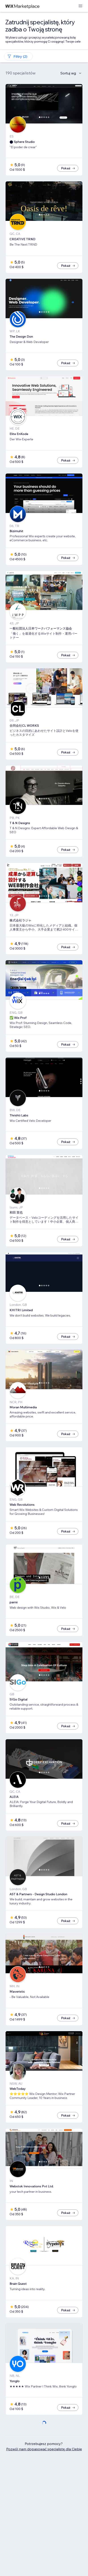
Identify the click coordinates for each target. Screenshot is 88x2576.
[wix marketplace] (22, 6)
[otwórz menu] (80, 6)
